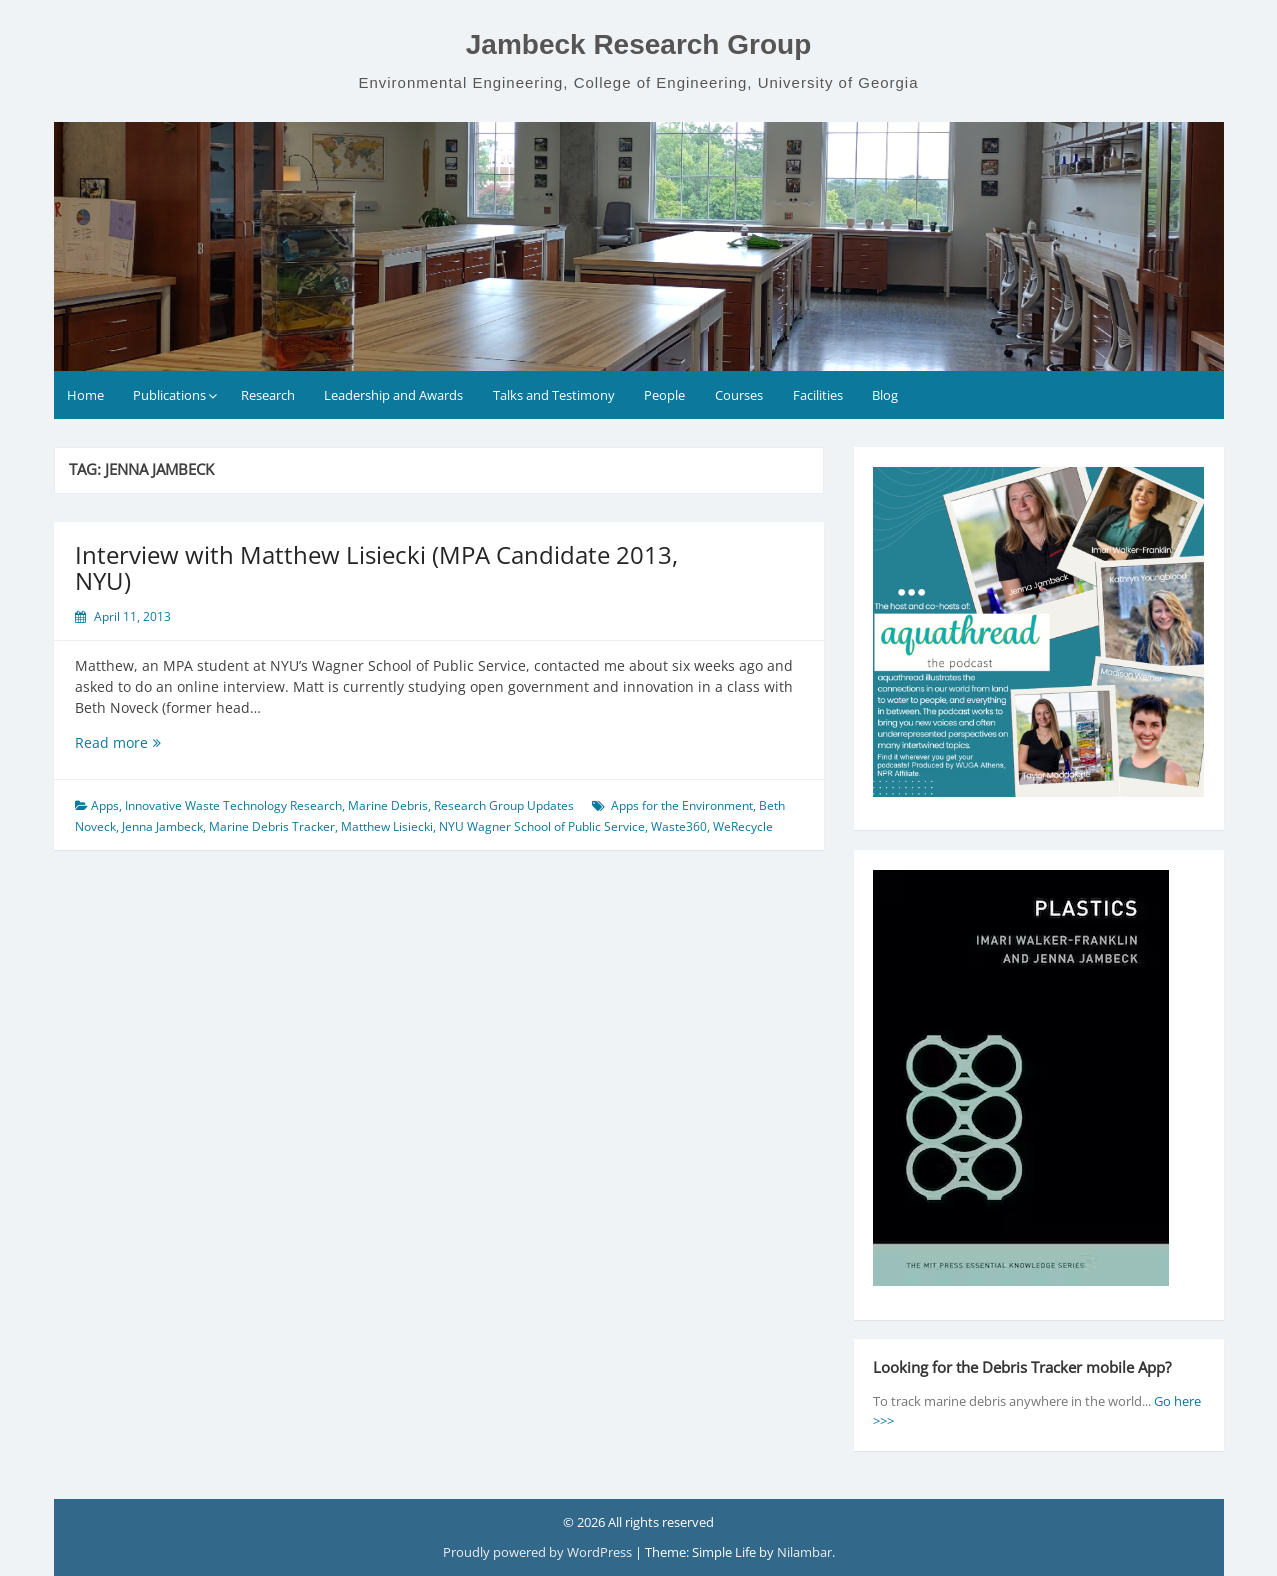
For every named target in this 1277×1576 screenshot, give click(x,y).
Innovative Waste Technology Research (233, 805)
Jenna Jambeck (162, 826)
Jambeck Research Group (639, 44)
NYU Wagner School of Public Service (542, 826)
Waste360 (679, 826)
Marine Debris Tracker (272, 826)
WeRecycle (743, 826)
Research (268, 395)
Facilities (818, 395)
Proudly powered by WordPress (539, 1552)
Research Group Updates (504, 805)
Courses (739, 395)
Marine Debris (388, 805)
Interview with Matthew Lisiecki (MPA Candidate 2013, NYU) (376, 567)
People (664, 395)
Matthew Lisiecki (387, 826)
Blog (885, 395)
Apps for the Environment (682, 805)
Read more (145, 742)
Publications (169, 395)
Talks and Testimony (554, 395)
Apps (105, 805)
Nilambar (804, 1552)
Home (85, 395)
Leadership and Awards (393, 395)
